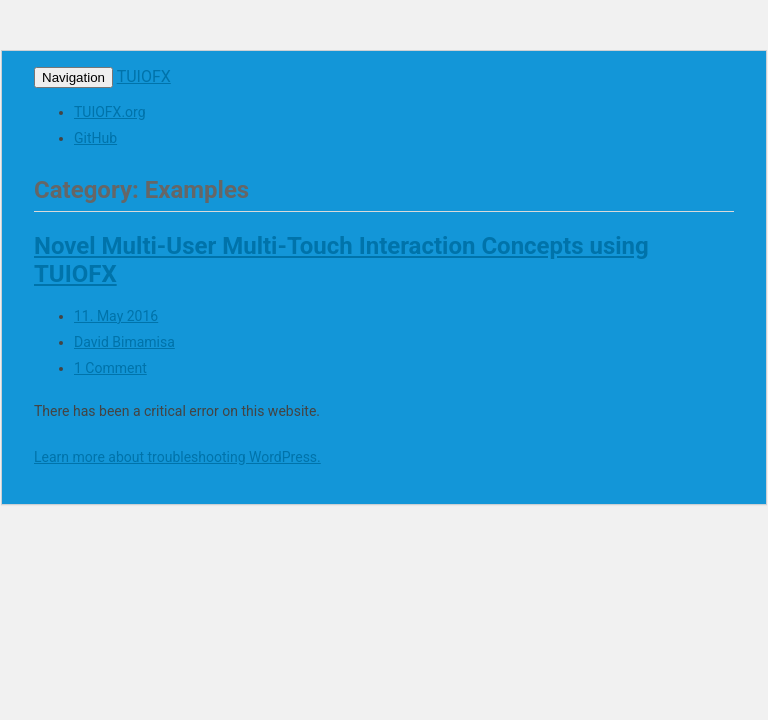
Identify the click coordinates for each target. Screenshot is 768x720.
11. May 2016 (116, 316)
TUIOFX (144, 76)
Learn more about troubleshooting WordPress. (177, 457)
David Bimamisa (124, 342)
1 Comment (110, 368)
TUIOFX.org (110, 112)
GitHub (95, 138)
